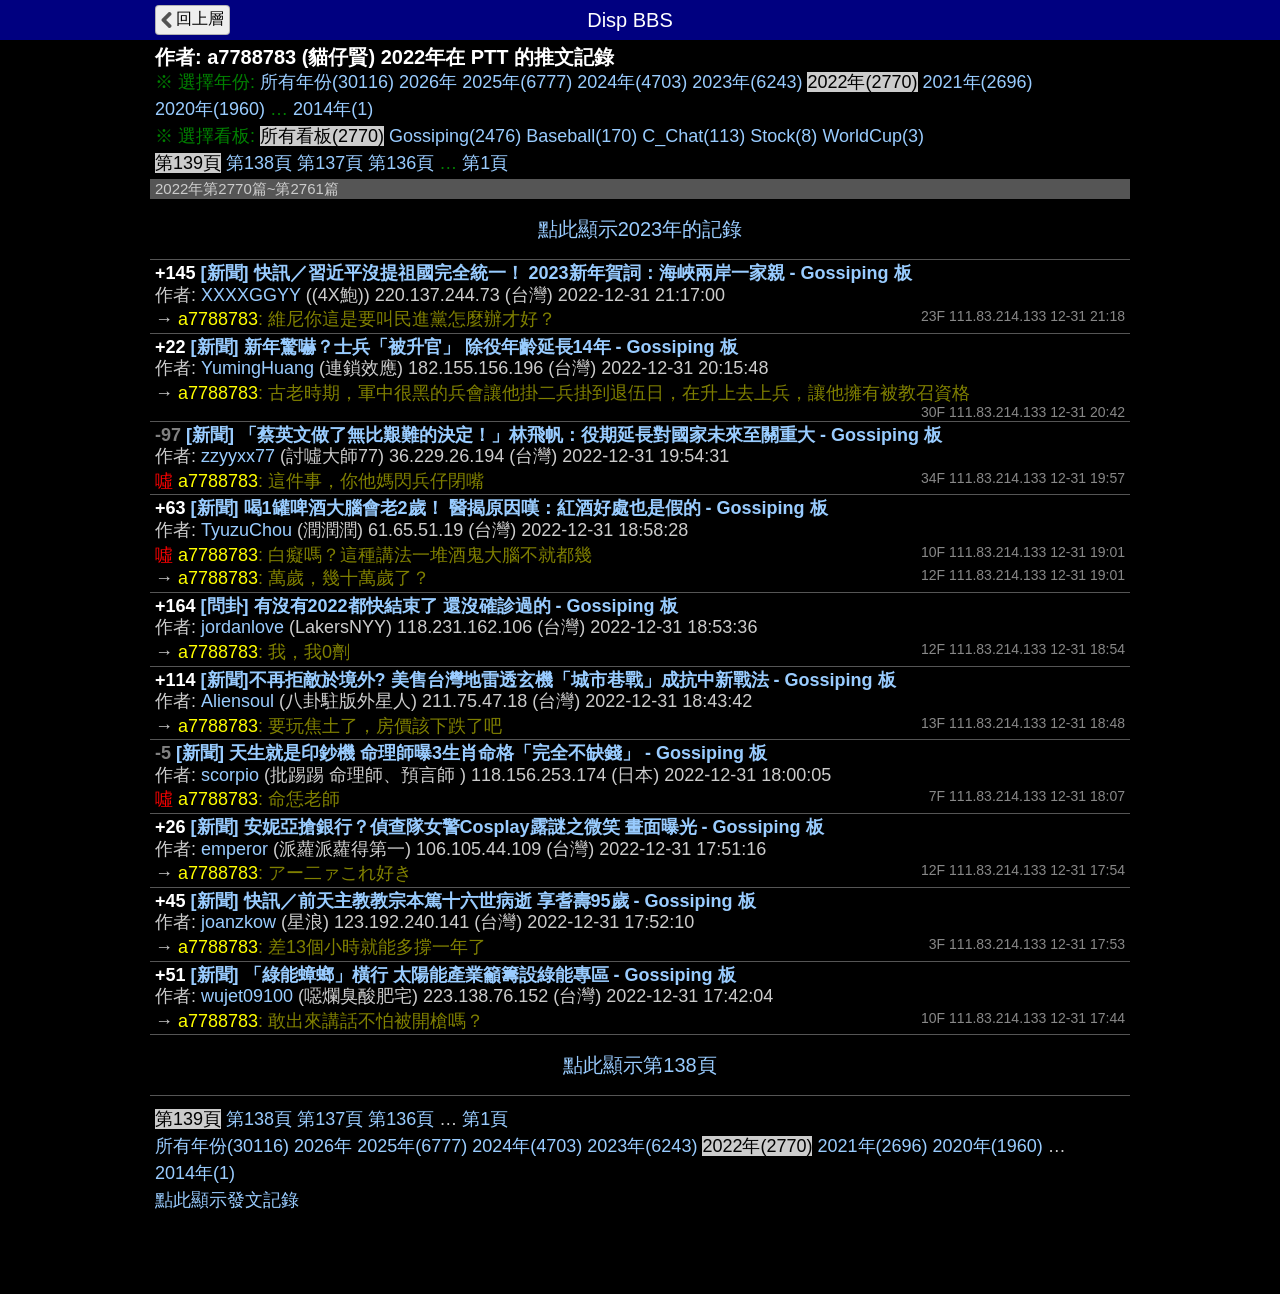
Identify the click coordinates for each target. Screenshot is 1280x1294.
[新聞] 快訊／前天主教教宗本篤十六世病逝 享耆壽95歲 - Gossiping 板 (473, 901)
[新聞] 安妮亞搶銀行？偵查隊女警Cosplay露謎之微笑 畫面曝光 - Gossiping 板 (507, 827)
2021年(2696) (978, 82)
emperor (234, 849)
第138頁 (259, 163)
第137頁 (330, 163)
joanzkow (238, 922)
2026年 (428, 82)
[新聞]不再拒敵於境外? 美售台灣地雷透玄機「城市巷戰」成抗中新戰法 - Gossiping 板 (548, 680)
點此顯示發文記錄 (227, 1200)
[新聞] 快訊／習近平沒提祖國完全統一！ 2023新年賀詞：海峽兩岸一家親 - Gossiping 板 (556, 273)
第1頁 (485, 163)
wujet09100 (247, 996)
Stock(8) (783, 136)
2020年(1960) (210, 109)
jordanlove (242, 627)
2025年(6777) (517, 82)
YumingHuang (257, 368)
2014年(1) (333, 109)
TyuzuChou (246, 530)
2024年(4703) (632, 82)
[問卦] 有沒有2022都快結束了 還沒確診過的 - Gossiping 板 (439, 606)
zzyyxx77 (238, 456)
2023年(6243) (747, 82)
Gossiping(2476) (455, 136)
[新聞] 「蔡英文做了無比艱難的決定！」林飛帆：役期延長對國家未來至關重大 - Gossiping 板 (564, 435)
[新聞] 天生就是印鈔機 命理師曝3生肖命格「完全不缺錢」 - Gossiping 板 (471, 753)
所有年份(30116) (327, 82)
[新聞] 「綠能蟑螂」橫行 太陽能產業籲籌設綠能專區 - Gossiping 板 (463, 975)
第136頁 (401, 163)
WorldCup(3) (873, 136)
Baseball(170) (581, 136)
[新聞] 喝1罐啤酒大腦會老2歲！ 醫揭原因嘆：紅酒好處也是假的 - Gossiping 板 (509, 508)
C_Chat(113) (693, 136)
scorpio (230, 775)
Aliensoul (237, 701)
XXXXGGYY (251, 295)
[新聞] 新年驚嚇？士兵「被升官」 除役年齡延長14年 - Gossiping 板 (464, 347)
